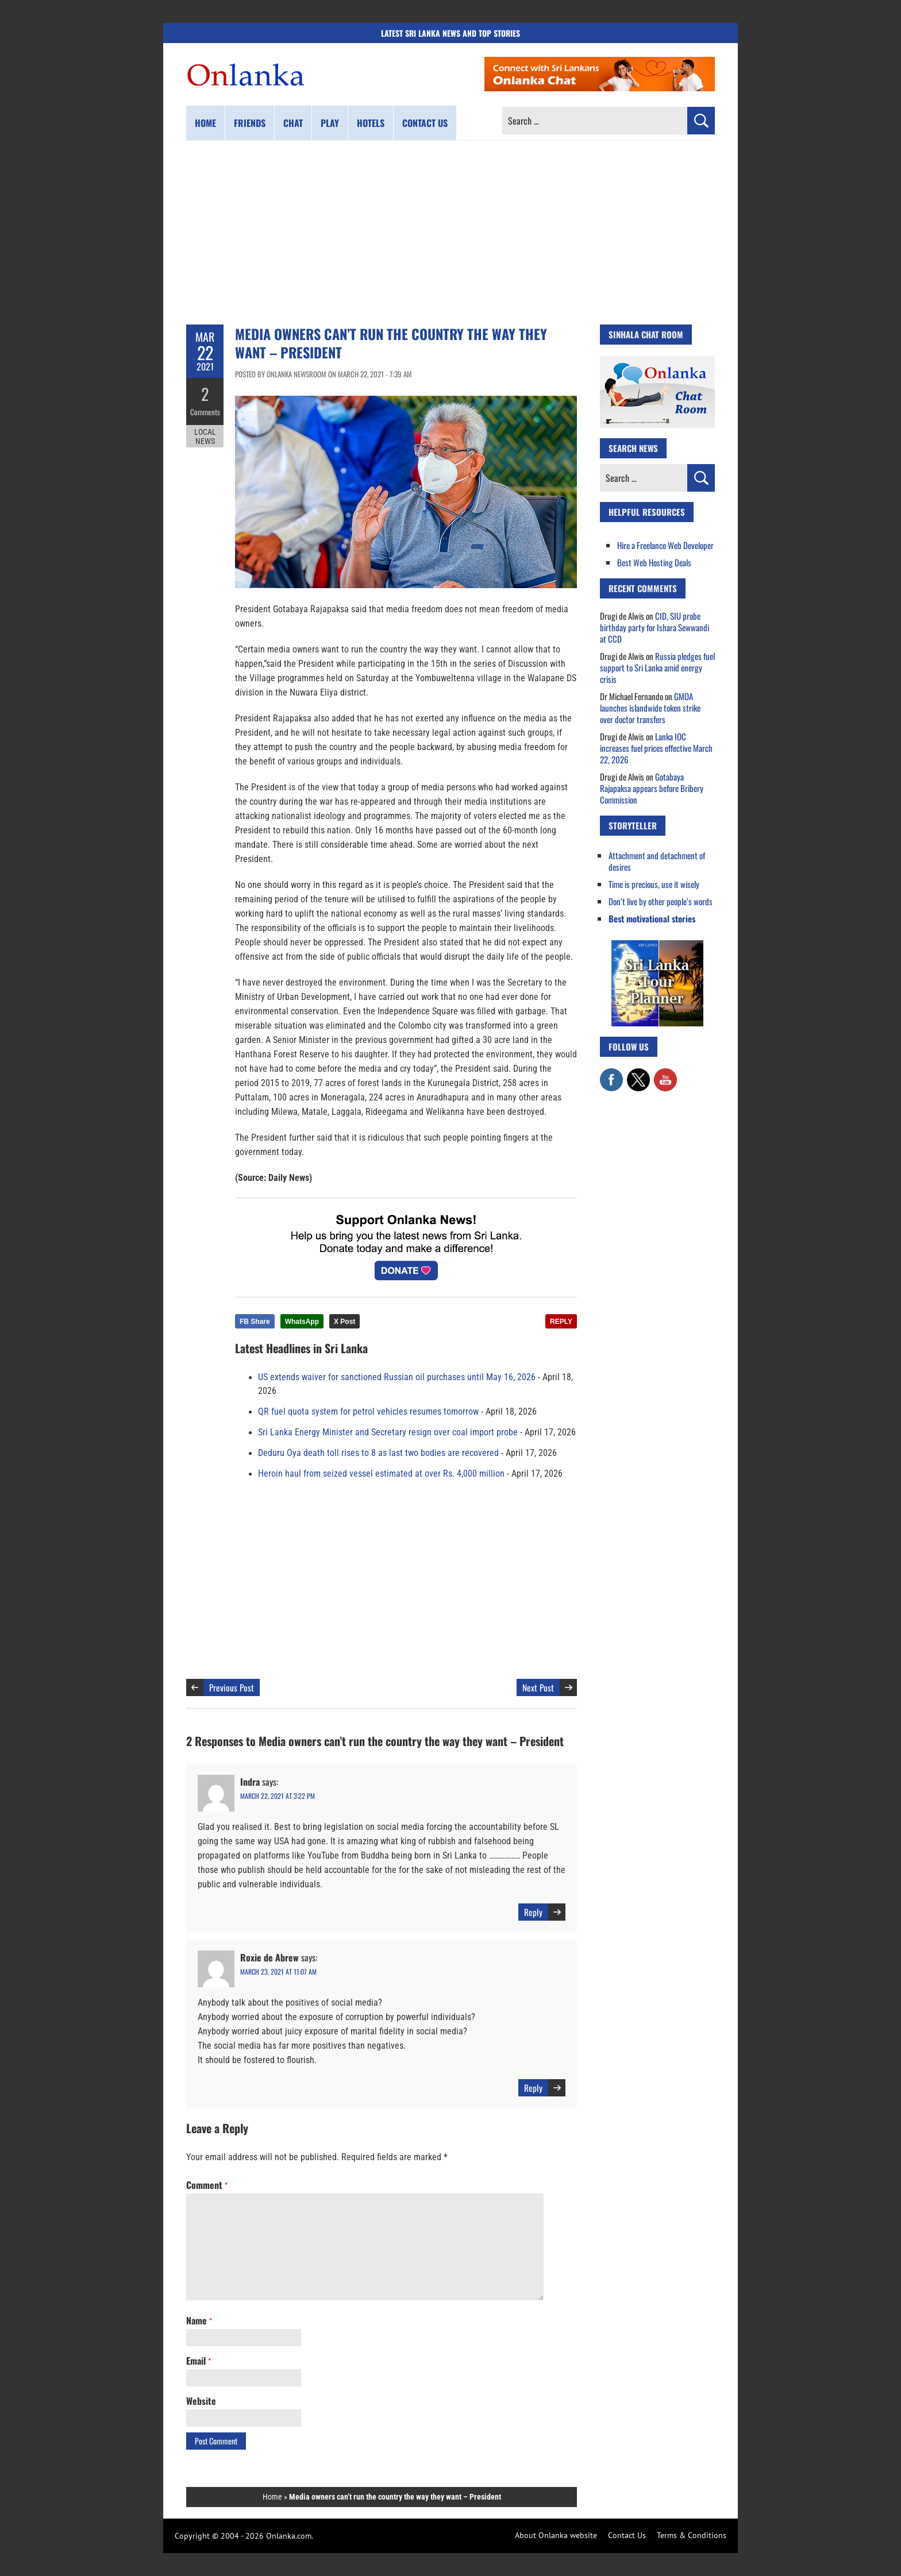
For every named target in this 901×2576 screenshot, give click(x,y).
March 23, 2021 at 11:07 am (278, 1971)
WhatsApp (302, 1322)
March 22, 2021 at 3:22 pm (277, 1796)
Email (198, 2361)
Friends (249, 123)
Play (330, 123)
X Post (344, 1322)
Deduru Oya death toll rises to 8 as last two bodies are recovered (378, 1453)
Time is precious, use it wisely (654, 884)
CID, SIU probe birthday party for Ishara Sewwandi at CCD (654, 627)
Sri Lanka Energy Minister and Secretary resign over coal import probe (388, 1432)
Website (201, 2401)
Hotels (370, 123)
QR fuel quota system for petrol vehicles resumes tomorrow (368, 1412)
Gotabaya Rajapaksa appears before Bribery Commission (651, 788)
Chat (293, 123)
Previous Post (231, 1687)
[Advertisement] (450, 232)
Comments (205, 410)
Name (199, 2320)
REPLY (561, 1322)
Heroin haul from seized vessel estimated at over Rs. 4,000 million (381, 1474)
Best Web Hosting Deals (654, 562)
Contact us (425, 123)
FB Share (255, 1322)
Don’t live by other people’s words (661, 901)
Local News (205, 435)
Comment (207, 2185)
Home (205, 123)
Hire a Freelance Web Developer (665, 545)
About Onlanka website (556, 2535)
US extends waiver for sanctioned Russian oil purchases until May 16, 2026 (397, 1377)
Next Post (538, 1687)
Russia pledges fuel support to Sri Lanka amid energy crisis (657, 667)
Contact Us (627, 2535)
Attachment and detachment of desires (657, 861)
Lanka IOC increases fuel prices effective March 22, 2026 (656, 748)
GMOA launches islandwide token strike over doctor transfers (650, 707)
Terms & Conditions (691, 2535)
